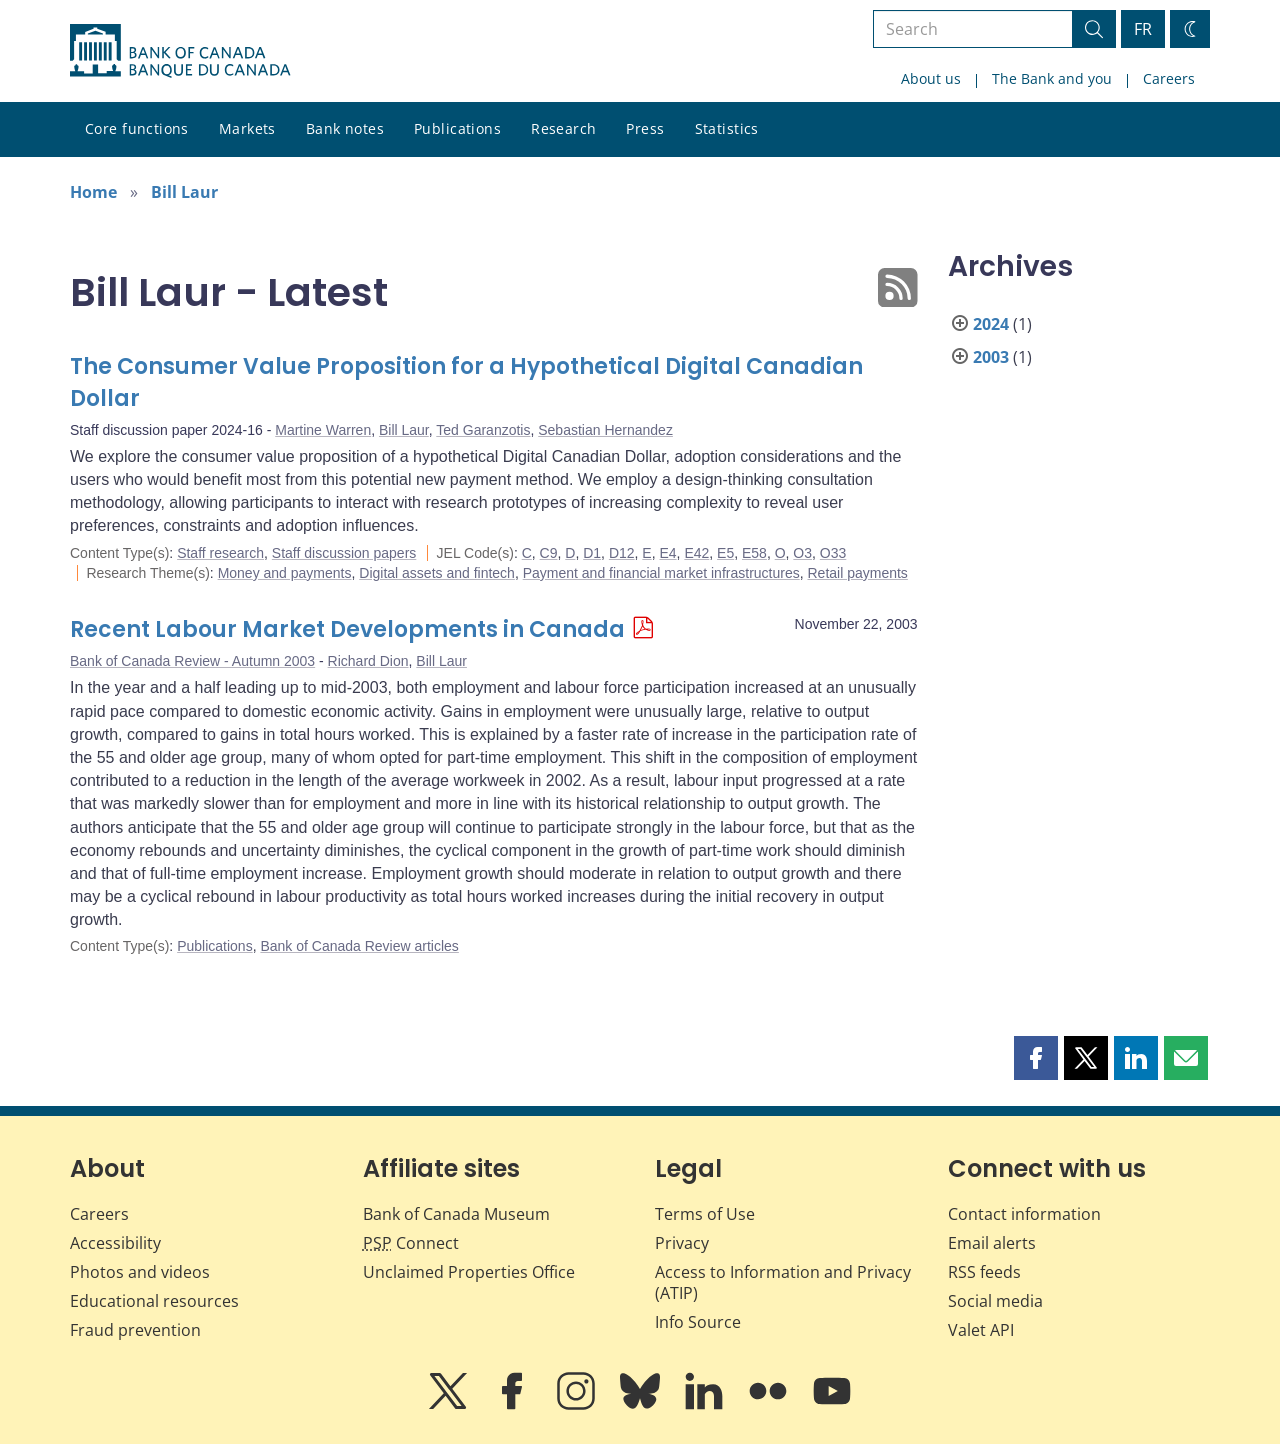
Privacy (682, 1243)
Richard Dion (368, 661)
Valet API (981, 1330)
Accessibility (115, 1243)
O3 (802, 553)
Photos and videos (140, 1272)
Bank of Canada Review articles (359, 946)
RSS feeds (984, 1272)
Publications (457, 128)
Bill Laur (184, 192)
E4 (667, 553)
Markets (247, 128)
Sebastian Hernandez (605, 430)
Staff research (220, 553)
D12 (622, 553)
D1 (592, 553)
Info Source (698, 1322)
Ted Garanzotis (483, 430)
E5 (725, 553)
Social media (995, 1301)
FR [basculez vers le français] (1143, 29)
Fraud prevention (135, 1330)
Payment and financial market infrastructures (661, 573)
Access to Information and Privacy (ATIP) (783, 1282)
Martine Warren (323, 430)
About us (931, 78)
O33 (833, 553)
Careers (1169, 78)
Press (645, 128)
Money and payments (285, 573)
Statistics (727, 128)
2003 (991, 357)
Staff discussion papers (344, 553)
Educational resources (154, 1301)
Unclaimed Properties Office (469, 1272)
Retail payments (857, 573)
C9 (549, 553)
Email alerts (992, 1243)
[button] (1036, 1058)
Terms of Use (705, 1214)
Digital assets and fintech (437, 573)
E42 (696, 553)
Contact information (1024, 1214)
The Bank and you (1052, 78)
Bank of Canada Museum (456, 1214)
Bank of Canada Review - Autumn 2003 (192, 661)
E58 (754, 553)
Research (563, 128)
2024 (991, 324)
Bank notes (345, 128)
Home (93, 192)
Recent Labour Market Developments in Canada (347, 629)
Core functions (137, 128)
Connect (411, 1243)
